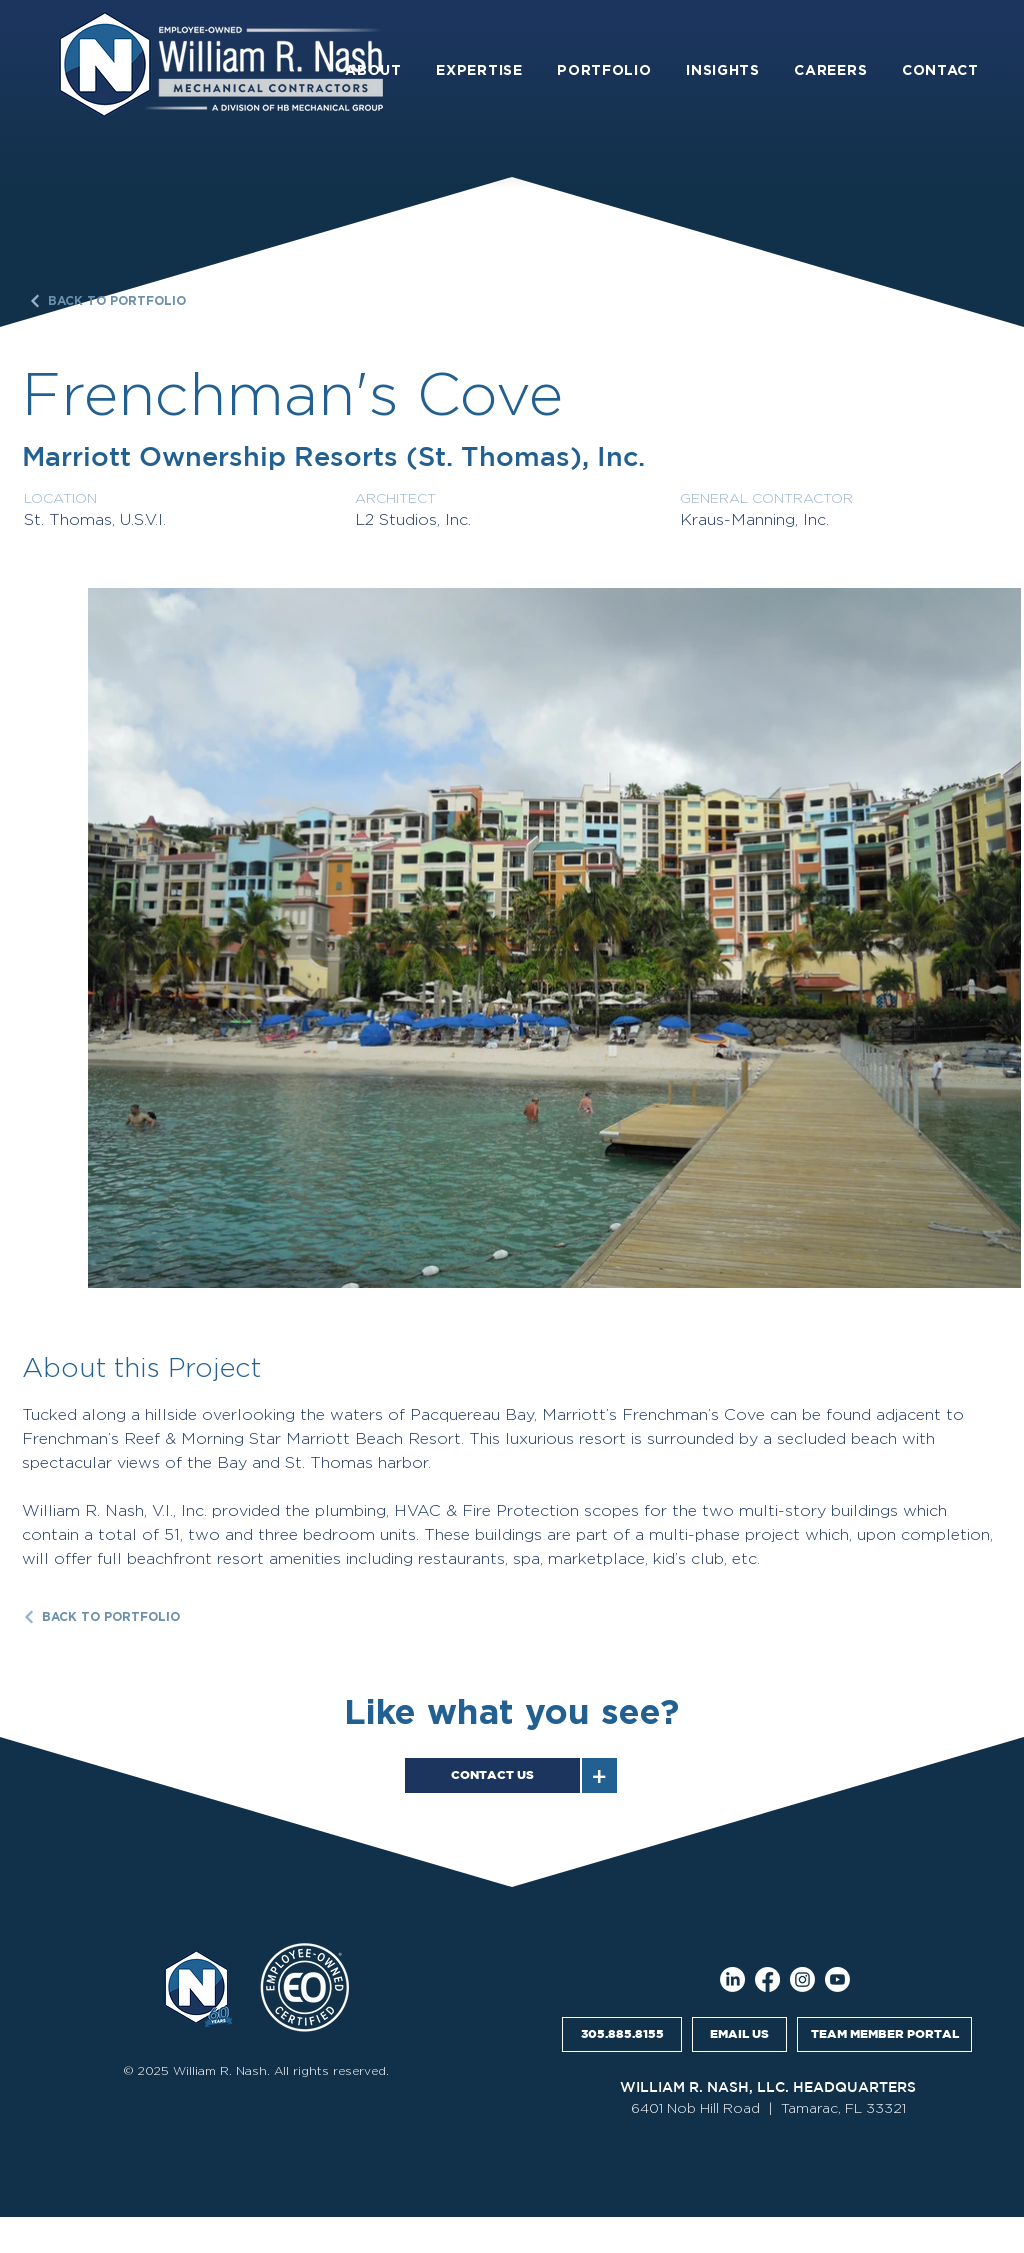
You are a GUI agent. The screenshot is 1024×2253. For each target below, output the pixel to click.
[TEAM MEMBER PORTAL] (884, 2034)
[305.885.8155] (622, 2034)
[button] (373, 70)
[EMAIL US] (739, 2034)
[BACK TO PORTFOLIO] (112, 301)
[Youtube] (837, 1979)
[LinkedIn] (732, 1979)
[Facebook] (767, 1979)
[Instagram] (802, 1979)
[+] (599, 1775)
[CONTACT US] (492, 1775)
